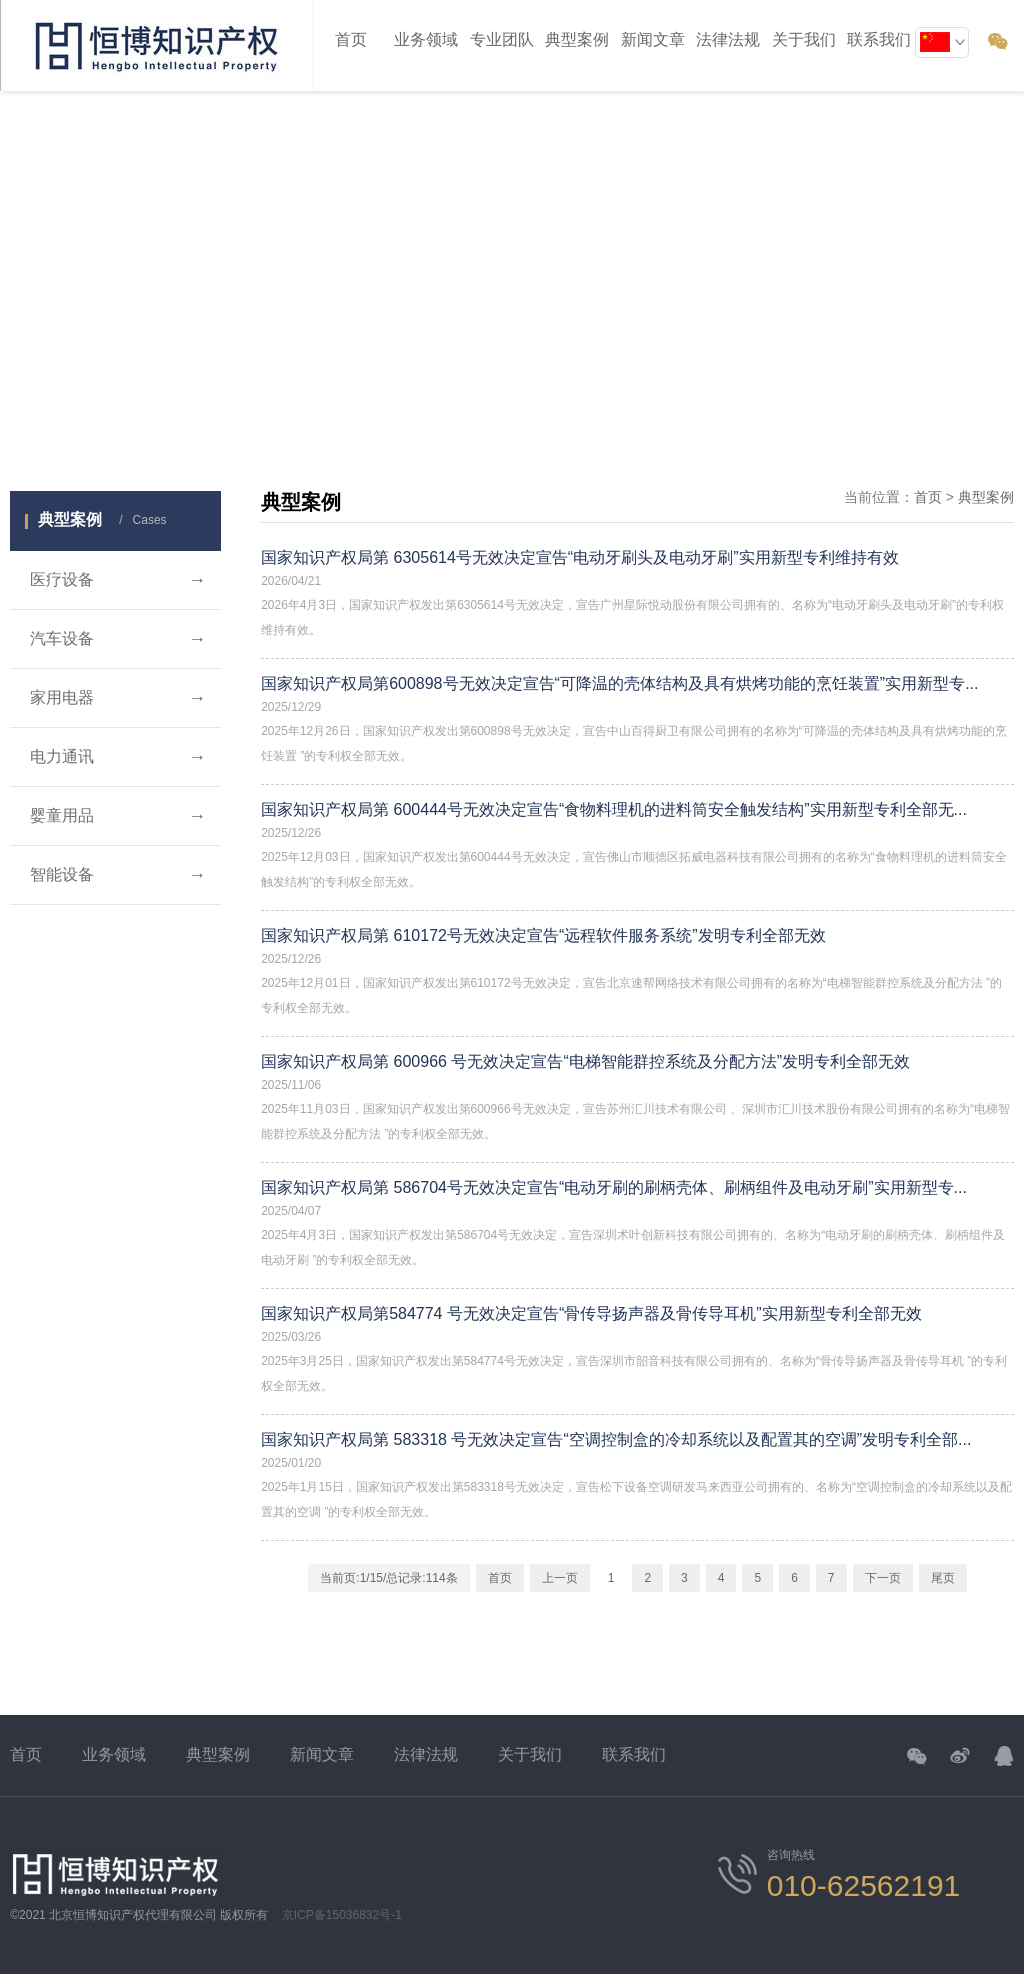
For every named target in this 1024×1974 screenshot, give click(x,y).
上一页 (560, 1578)
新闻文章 (653, 39)
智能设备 (118, 875)
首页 (351, 39)
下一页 (883, 1578)
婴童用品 (118, 816)
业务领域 (426, 39)
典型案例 (577, 39)
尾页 (943, 1578)
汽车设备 (118, 639)
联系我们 (634, 1754)
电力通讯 (118, 757)
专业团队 (502, 39)
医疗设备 (118, 580)
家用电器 (118, 698)
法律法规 (426, 1754)
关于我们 (530, 1754)
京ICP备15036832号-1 (342, 1915)
